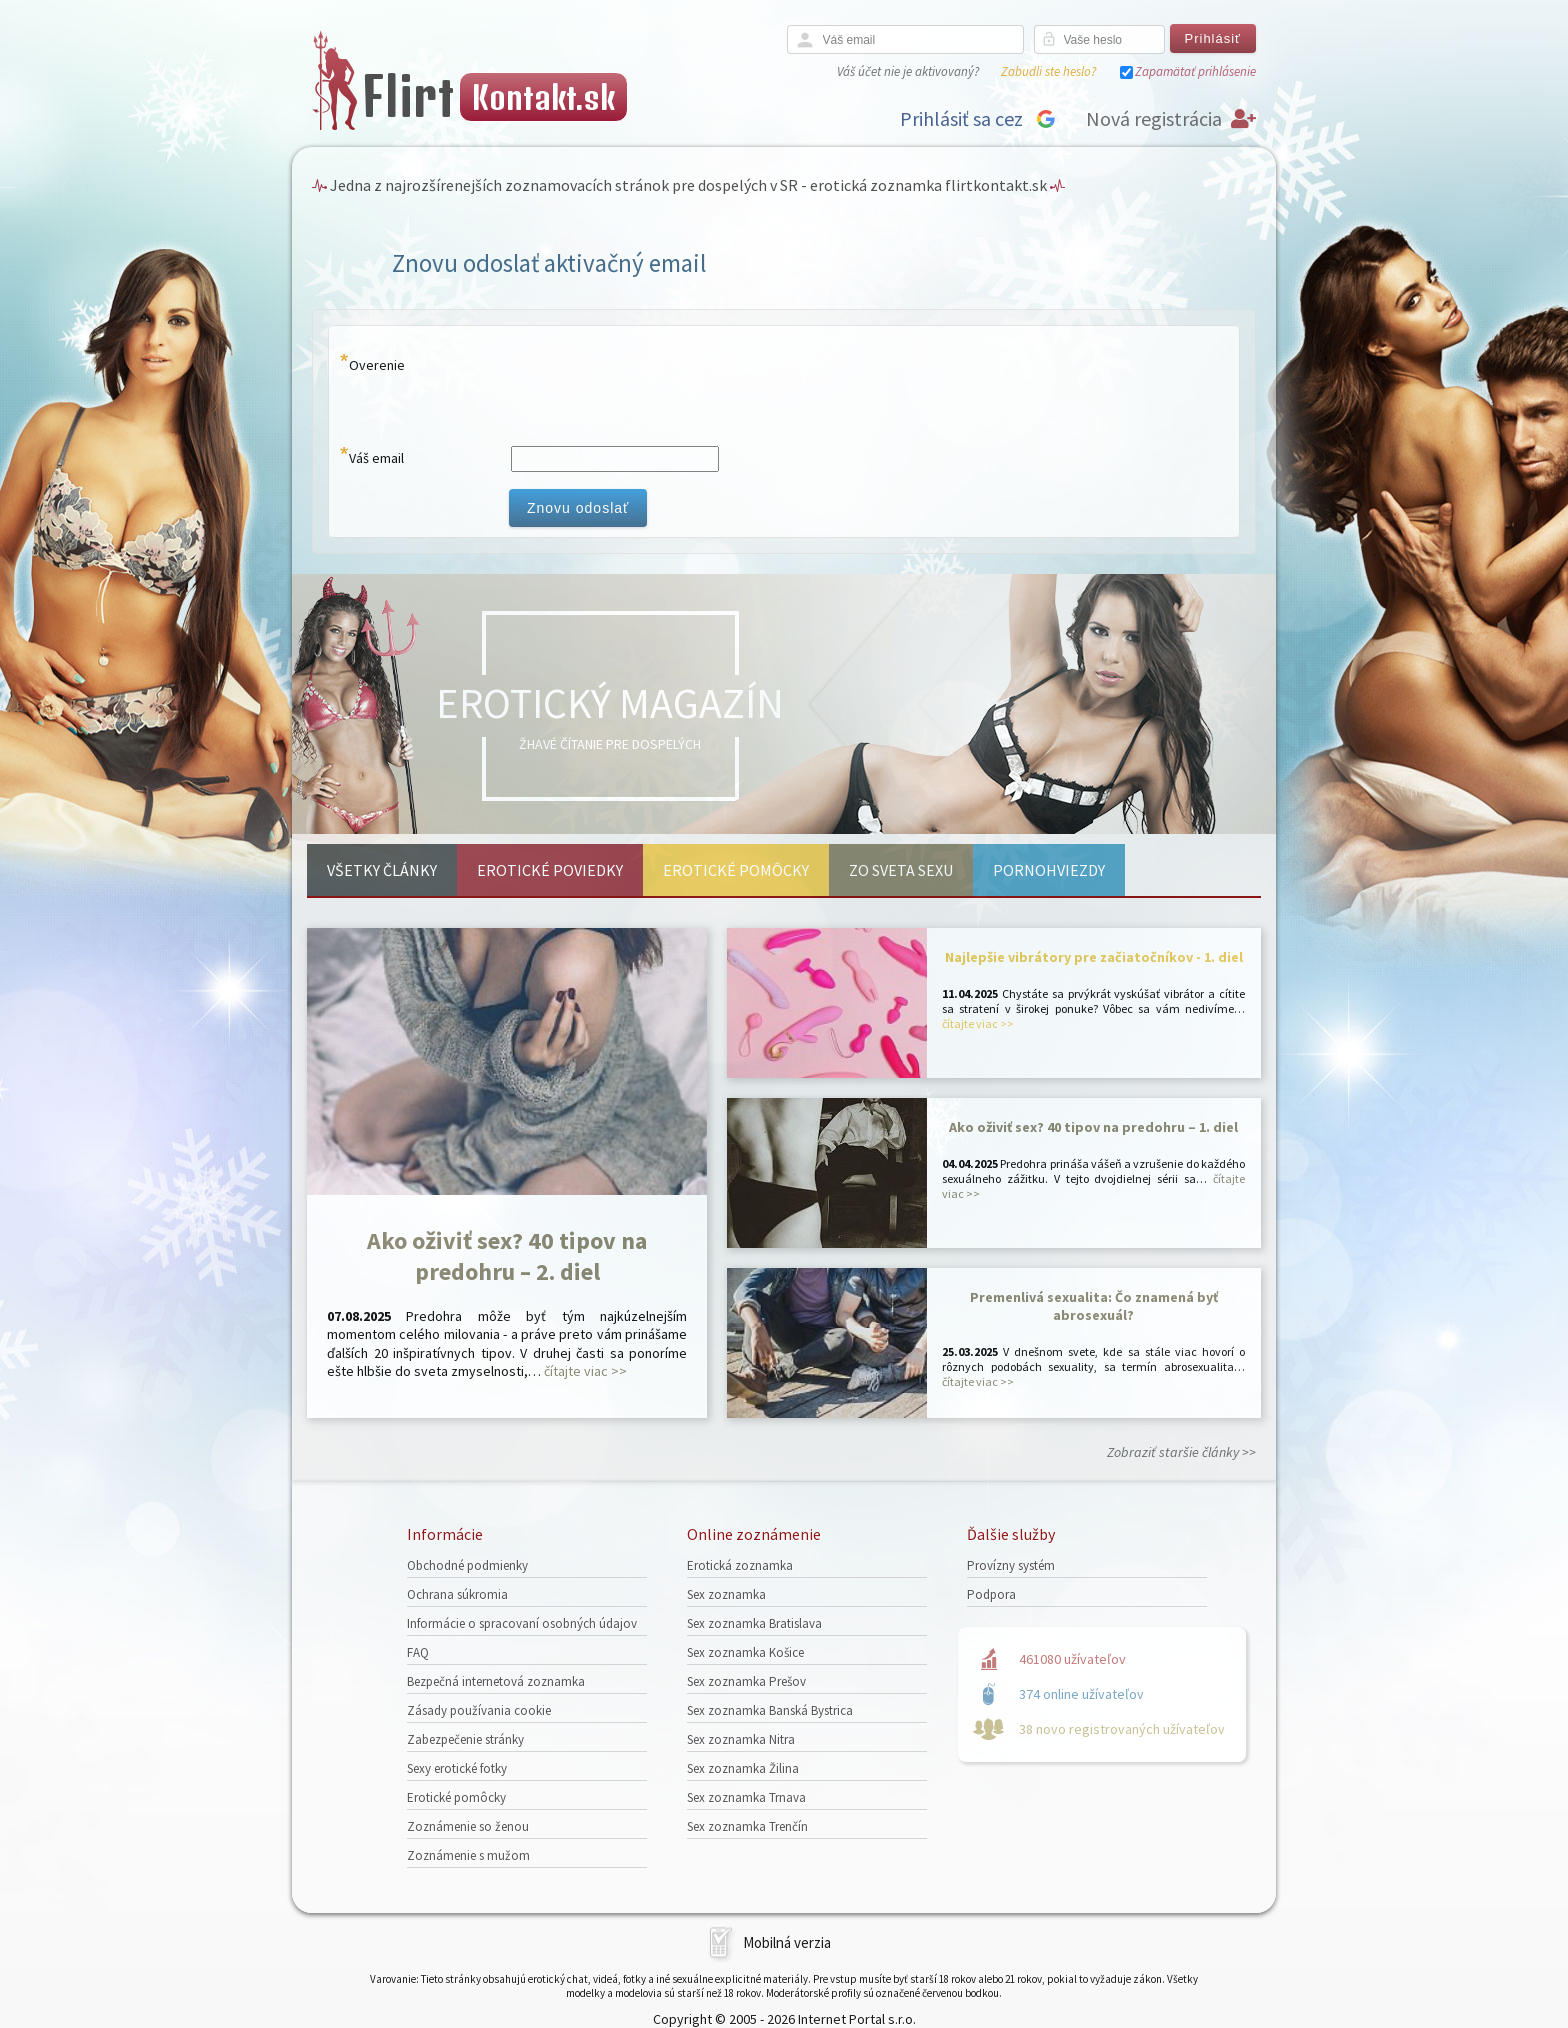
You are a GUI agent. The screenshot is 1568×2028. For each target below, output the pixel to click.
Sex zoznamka (726, 1594)
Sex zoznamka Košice (745, 1652)
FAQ (418, 1652)
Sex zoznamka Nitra (741, 1739)
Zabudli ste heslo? (1048, 71)
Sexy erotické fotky (457, 1768)
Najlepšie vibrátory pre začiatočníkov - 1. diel (1094, 957)
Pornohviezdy (1049, 870)
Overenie (377, 365)
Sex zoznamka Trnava (746, 1797)
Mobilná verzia (787, 1942)
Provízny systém (1011, 1565)
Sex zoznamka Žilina (743, 1768)
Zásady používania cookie (479, 1710)
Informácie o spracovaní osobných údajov (522, 1623)
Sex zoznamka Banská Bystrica (770, 1710)
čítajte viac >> (585, 1371)
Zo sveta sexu (901, 870)
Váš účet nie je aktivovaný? (908, 71)
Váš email (376, 458)
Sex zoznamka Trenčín (747, 1826)
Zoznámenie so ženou (468, 1826)
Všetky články (382, 870)
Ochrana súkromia (457, 1594)
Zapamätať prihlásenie (1195, 71)
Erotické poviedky (550, 870)
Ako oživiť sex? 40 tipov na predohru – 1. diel (1093, 1127)
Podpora (991, 1594)
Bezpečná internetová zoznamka (496, 1681)
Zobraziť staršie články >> (1181, 1452)
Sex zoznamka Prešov (746, 1681)
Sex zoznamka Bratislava (754, 1623)
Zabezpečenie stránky (465, 1739)
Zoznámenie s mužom (468, 1855)
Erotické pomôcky (736, 870)
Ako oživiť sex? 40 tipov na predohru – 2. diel (507, 1256)
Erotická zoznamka (740, 1565)
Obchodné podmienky (467, 1565)
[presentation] (661, 390)
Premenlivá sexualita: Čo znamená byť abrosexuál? (1094, 1306)
